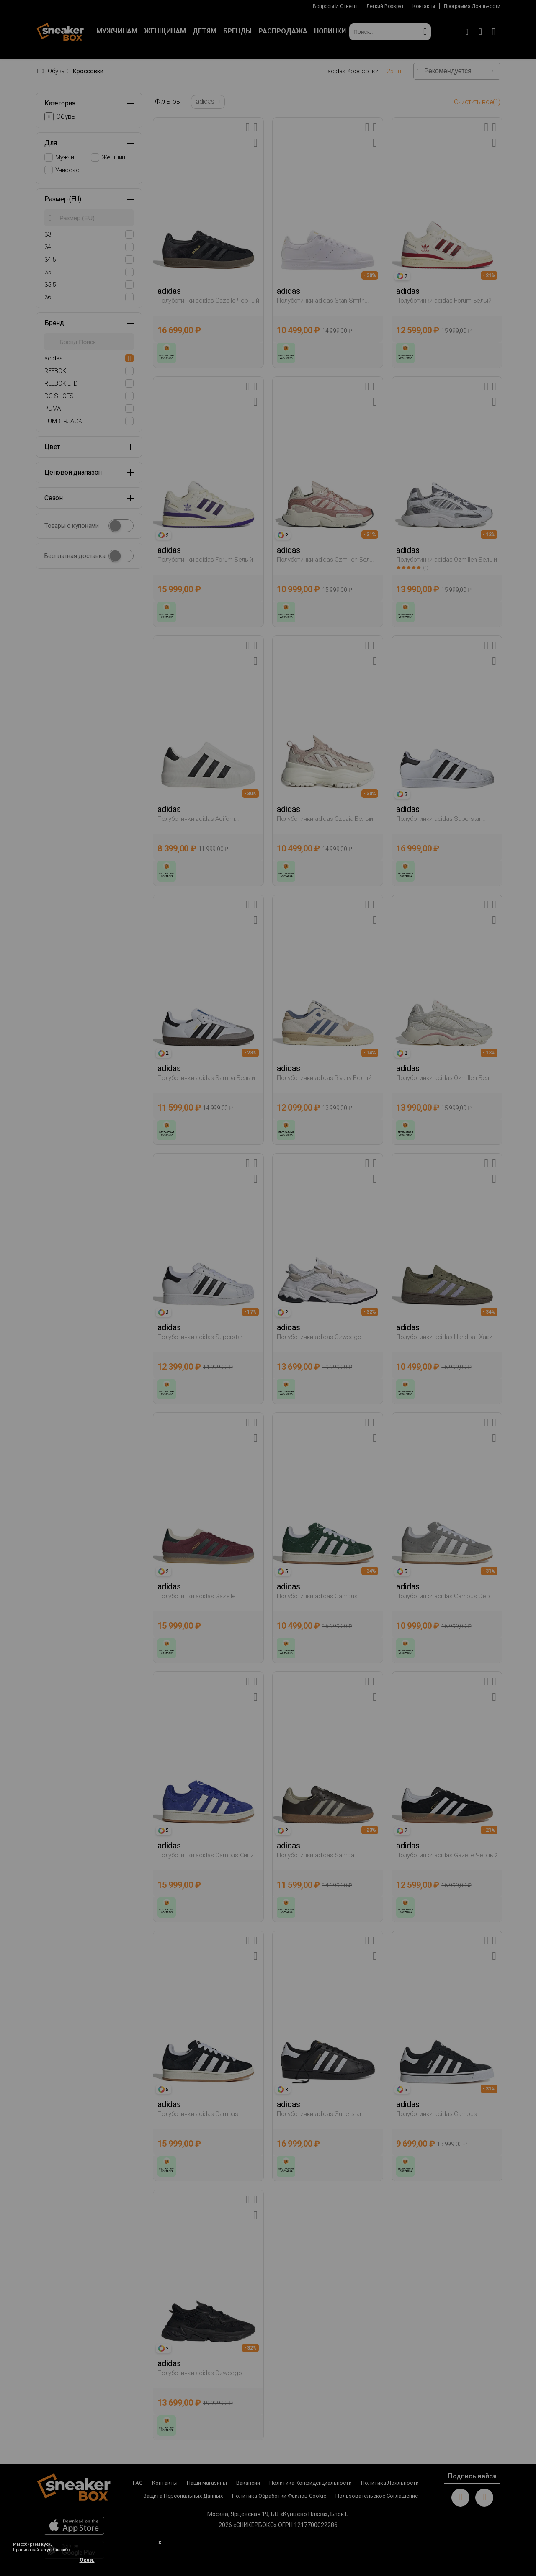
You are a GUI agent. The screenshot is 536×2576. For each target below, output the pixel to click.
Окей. (87, 2560)
